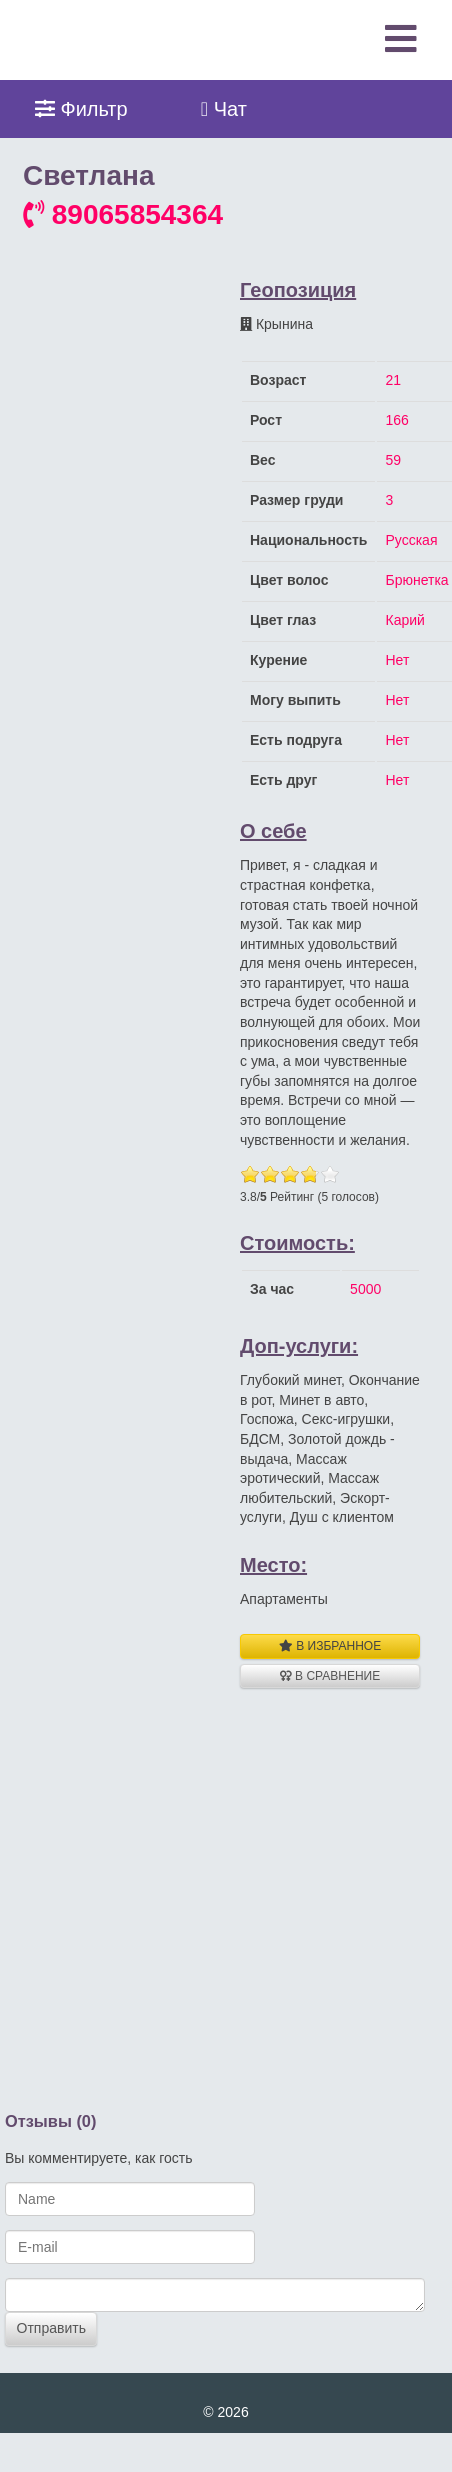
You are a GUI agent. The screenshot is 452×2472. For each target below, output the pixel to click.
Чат (224, 109)
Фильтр (81, 109)
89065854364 (123, 214)
